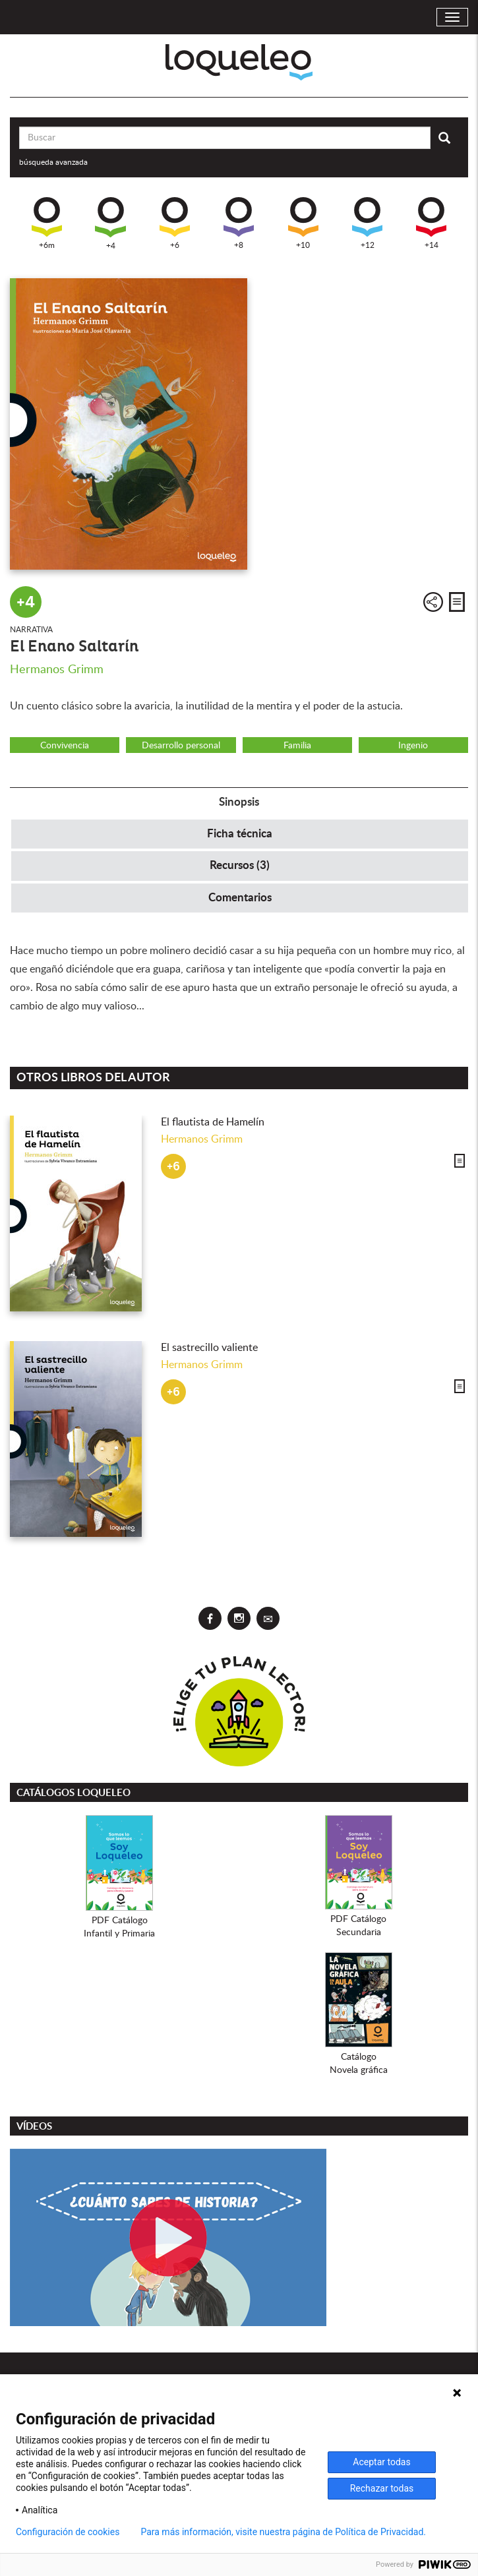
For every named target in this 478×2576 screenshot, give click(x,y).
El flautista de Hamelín (212, 1122)
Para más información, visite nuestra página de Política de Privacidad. (283, 2532)
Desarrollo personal (181, 745)
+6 (175, 223)
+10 (303, 223)
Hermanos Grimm (57, 670)
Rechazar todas (382, 2488)
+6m (47, 223)
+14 (431, 223)
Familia (297, 745)
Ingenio (413, 745)
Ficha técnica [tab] (239, 833)
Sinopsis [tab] (239, 802)
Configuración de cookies (67, 2532)
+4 (110, 223)
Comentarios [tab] (240, 897)
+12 (367, 223)
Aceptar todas (381, 2462)
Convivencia (64, 745)
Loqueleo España (239, 62)
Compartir (433, 602)
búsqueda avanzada (53, 162)
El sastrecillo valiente (209, 1347)
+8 (239, 223)
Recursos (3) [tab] (240, 865)
